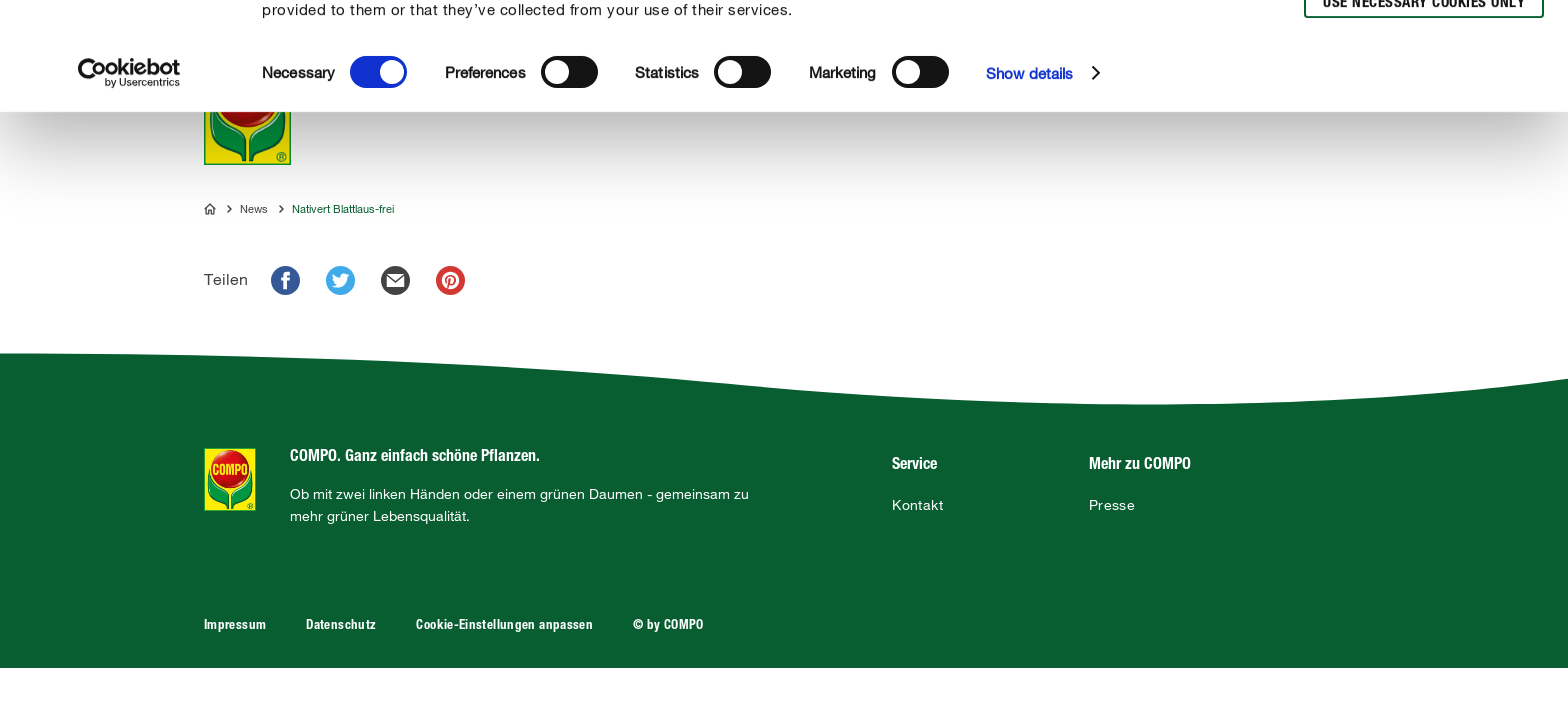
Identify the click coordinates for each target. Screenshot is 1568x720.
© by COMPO (668, 626)
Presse (1112, 505)
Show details (1029, 181)
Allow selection (1421, 75)
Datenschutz (341, 626)
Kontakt (917, 505)
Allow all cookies (1420, 38)
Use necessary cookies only (1424, 111)
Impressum (235, 626)
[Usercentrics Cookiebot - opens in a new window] (129, 181)
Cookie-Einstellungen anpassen (504, 626)
